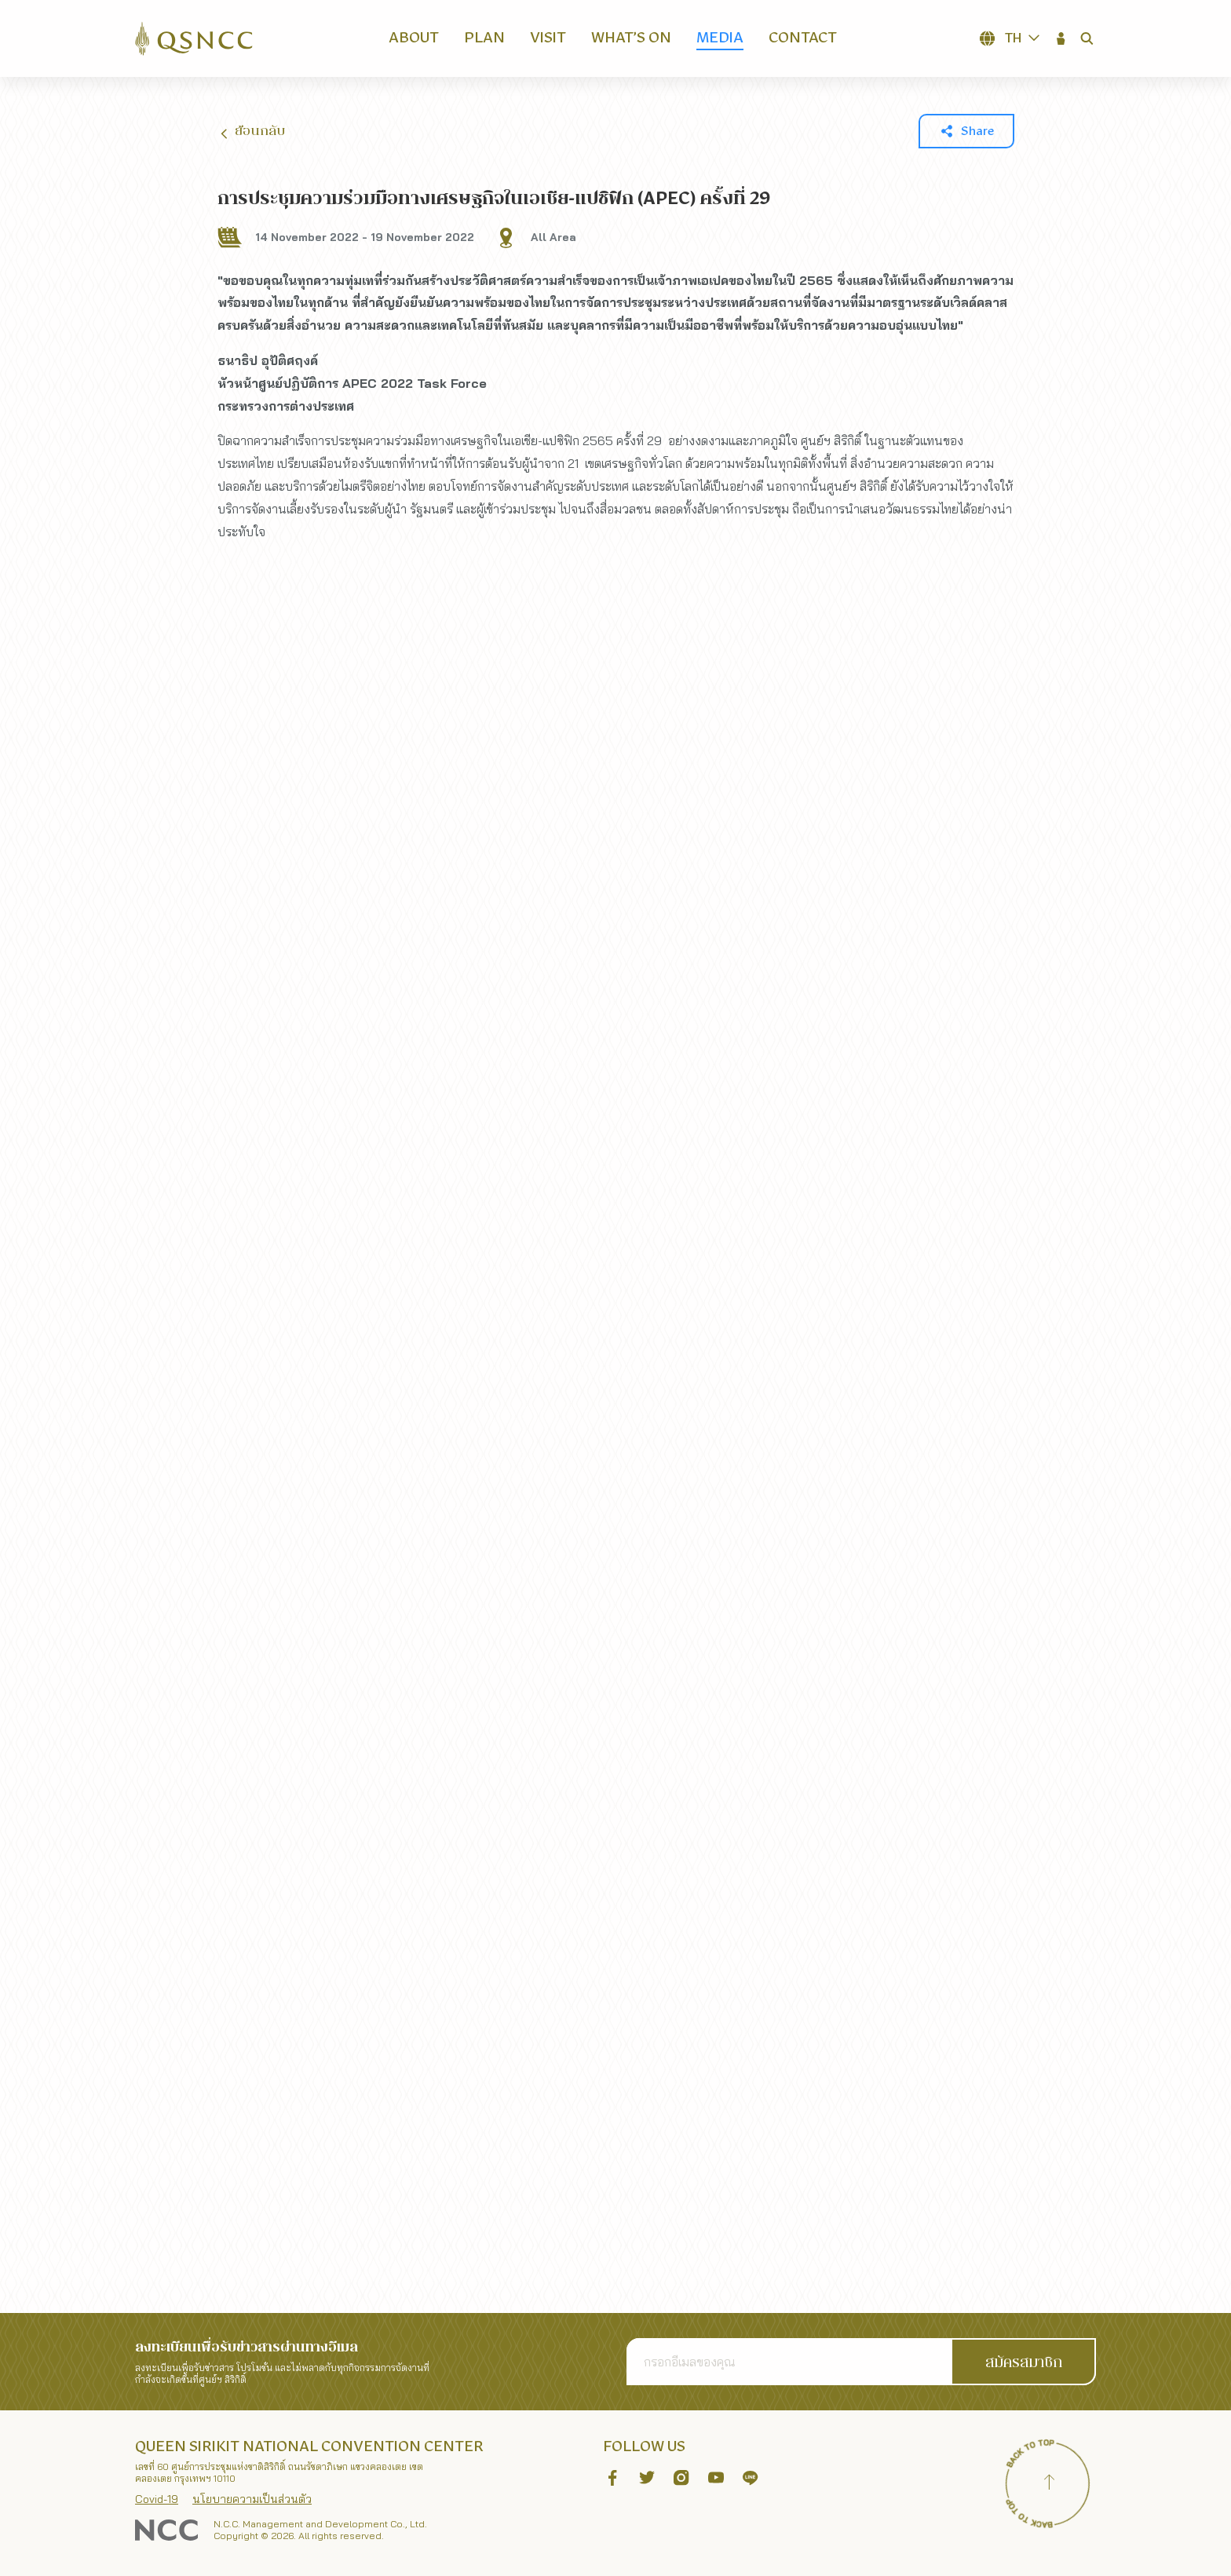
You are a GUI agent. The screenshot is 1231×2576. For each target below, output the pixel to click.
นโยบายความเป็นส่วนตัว (252, 2499)
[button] (1061, 38)
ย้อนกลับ (251, 132)
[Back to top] (1049, 2484)
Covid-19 (156, 2499)
